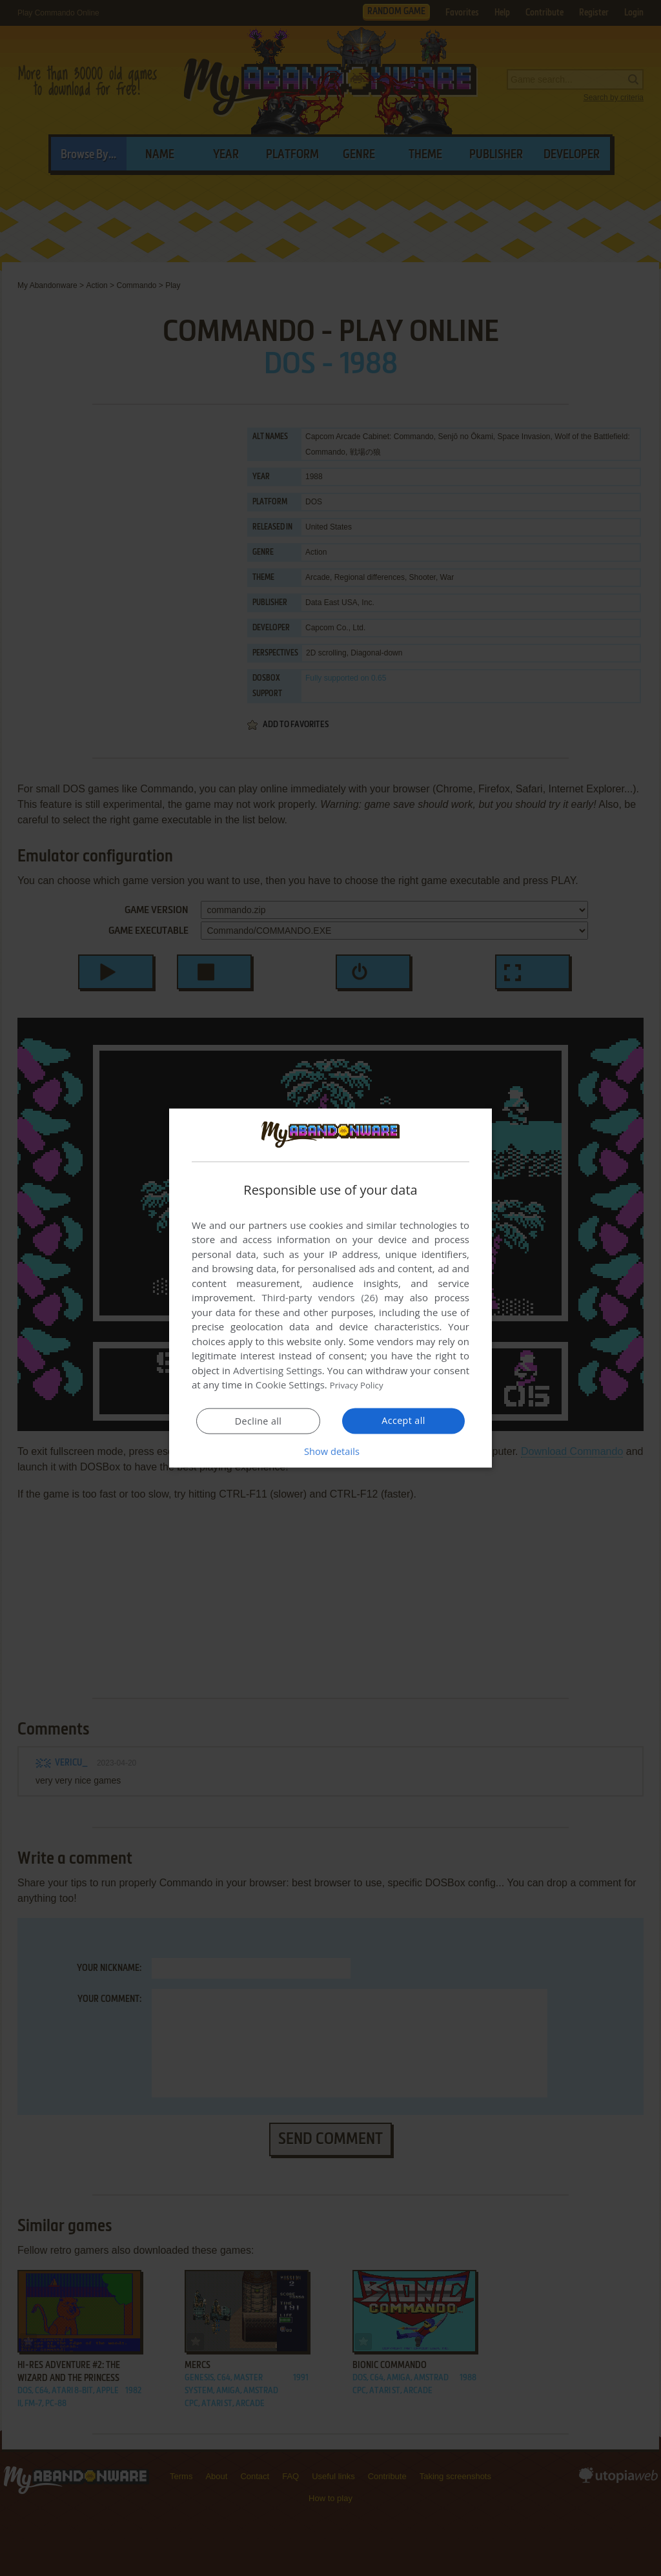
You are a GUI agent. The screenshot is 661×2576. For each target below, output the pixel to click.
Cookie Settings (290, 1384)
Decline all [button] (258, 1421)
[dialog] (330, 1287)
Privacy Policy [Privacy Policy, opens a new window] (360, 1384)
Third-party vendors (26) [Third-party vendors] (319, 1297)
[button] (330, 1451)
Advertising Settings (277, 1370)
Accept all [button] (404, 1420)
